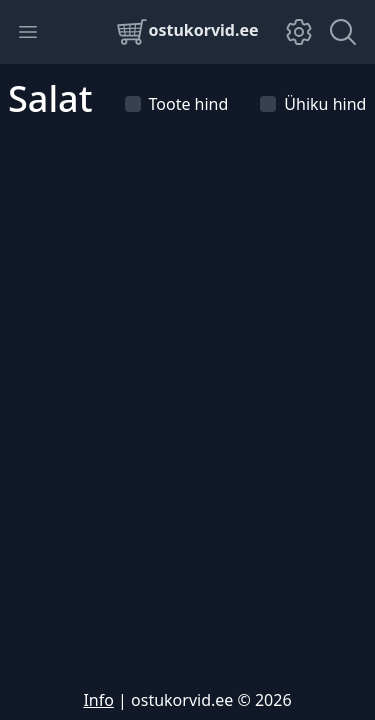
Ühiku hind (313, 104)
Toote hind (177, 104)
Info (98, 700)
